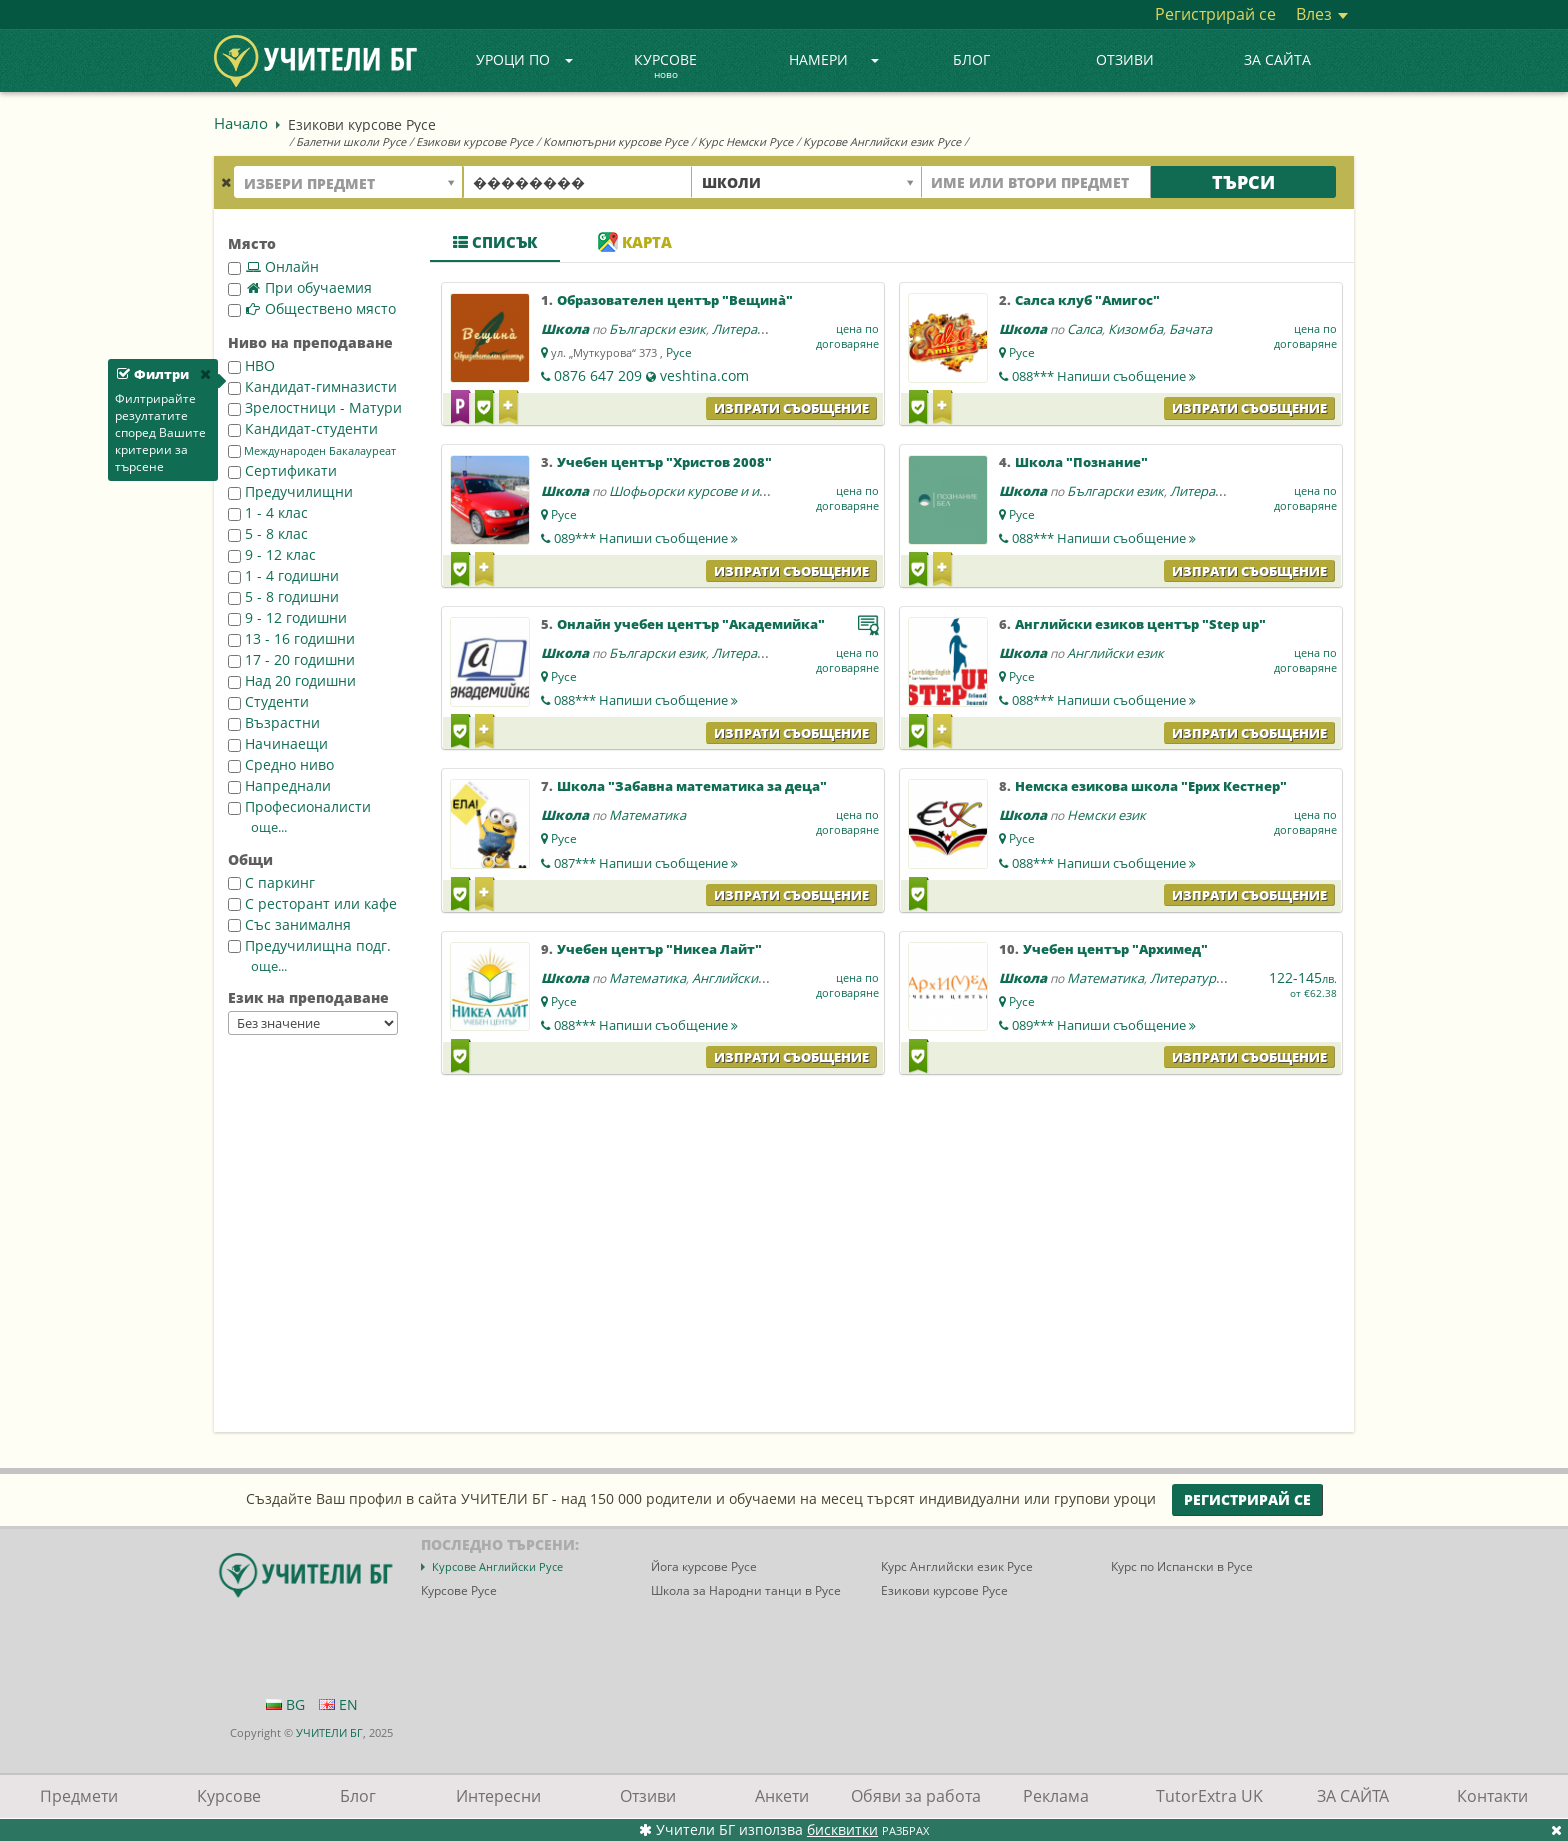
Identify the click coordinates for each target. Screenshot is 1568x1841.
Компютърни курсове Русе (615, 141)
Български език (657, 329)
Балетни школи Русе (351, 141)
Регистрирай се (1215, 14)
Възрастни (274, 722)
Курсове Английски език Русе (882, 141)
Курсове (665, 67)
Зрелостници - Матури (315, 407)
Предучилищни (290, 491)
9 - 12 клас (272, 554)
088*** (1104, 376)
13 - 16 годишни (291, 638)
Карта (635, 242)
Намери (834, 59)
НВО (251, 365)
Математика (647, 815)
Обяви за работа (916, 1796)
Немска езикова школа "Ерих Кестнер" (1151, 786)
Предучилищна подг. (309, 945)
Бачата (1190, 329)
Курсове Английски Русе (497, 1566)
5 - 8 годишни (283, 596)
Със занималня (289, 924)
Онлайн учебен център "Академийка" (691, 624)
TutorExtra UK (1209, 1796)
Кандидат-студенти (303, 428)
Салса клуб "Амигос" (1087, 300)
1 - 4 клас (268, 512)
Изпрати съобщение (791, 408)
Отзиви (1125, 59)
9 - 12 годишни (287, 617)
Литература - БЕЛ (765, 329)
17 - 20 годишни (291, 659)
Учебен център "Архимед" (1115, 949)
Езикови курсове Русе (474, 141)
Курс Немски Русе (745, 141)
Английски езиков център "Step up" (1140, 624)
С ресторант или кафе (312, 903)
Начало (241, 123)
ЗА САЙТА (1277, 59)
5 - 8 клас (268, 533)
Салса (1084, 329)
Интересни (498, 1796)
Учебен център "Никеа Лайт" (659, 949)
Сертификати (282, 470)
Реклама (1056, 1796)
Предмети (79, 1796)
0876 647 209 (598, 375)
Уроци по (525, 59)
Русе (679, 352)
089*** (646, 538)
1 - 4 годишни (283, 575)
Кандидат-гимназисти (312, 386)
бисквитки (842, 1829)
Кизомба (1135, 329)
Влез (1322, 14)
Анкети (782, 1796)
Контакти (1492, 1796)
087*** (646, 863)
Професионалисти (299, 806)
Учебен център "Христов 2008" (664, 462)
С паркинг (271, 882)
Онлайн (273, 266)
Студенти (268, 701)
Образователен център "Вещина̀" (675, 300)
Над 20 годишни (292, 680)
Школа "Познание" (1081, 462)
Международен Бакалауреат (312, 451)
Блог (971, 59)
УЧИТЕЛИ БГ (329, 1732)
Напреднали (279, 785)
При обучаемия (300, 287)
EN (338, 1704)
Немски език (1106, 815)
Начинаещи (278, 743)
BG (285, 1704)
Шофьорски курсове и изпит (698, 491)
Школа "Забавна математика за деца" (692, 786)
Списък (495, 242)
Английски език (1115, 653)
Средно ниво (281, 764)
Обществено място (312, 308)
